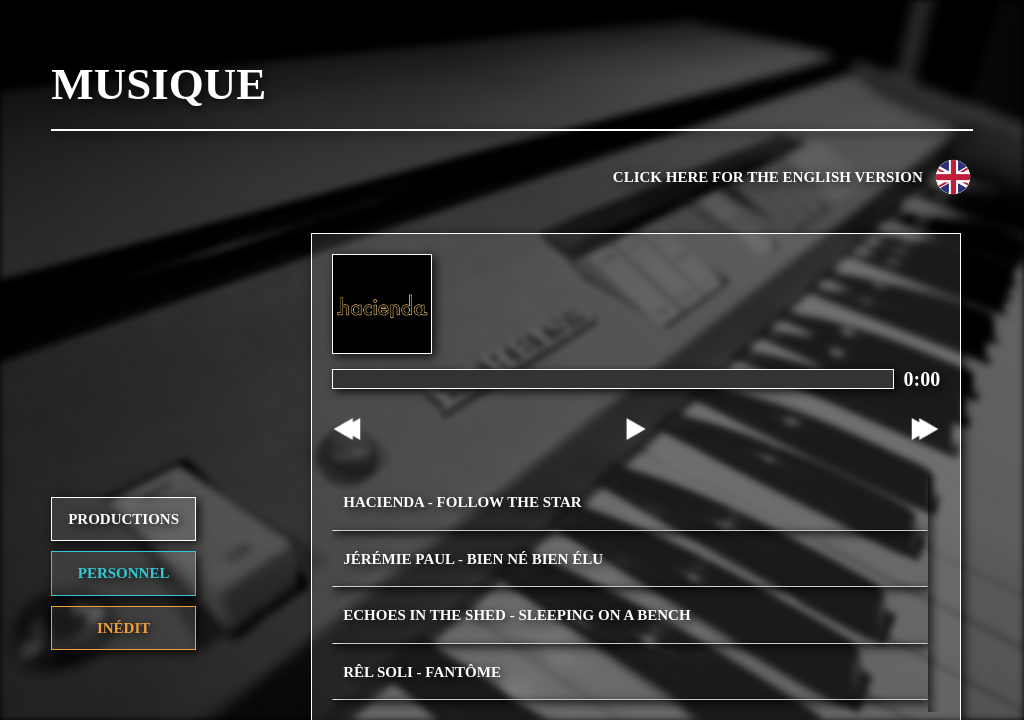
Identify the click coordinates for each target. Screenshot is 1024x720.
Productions (123, 478)
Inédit (123, 587)
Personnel (124, 533)
